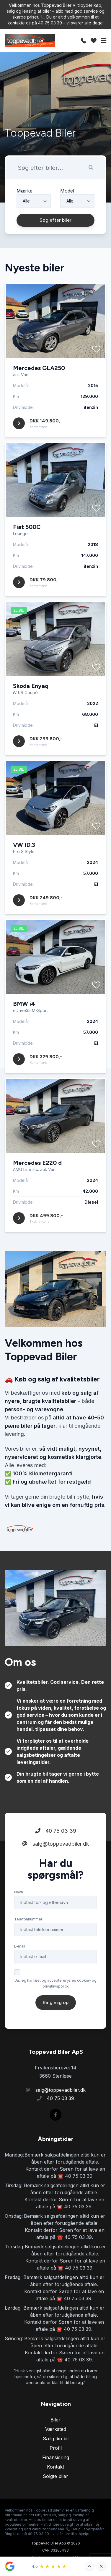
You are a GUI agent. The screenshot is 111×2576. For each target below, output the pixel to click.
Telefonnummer (28, 1942)
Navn (18, 1915)
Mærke (24, 191)
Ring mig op (55, 2025)
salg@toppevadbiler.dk (55, 1867)
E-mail (19, 1969)
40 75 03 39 (55, 1854)
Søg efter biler (55, 220)
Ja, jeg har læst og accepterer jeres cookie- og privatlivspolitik (56, 2006)
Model (67, 191)
